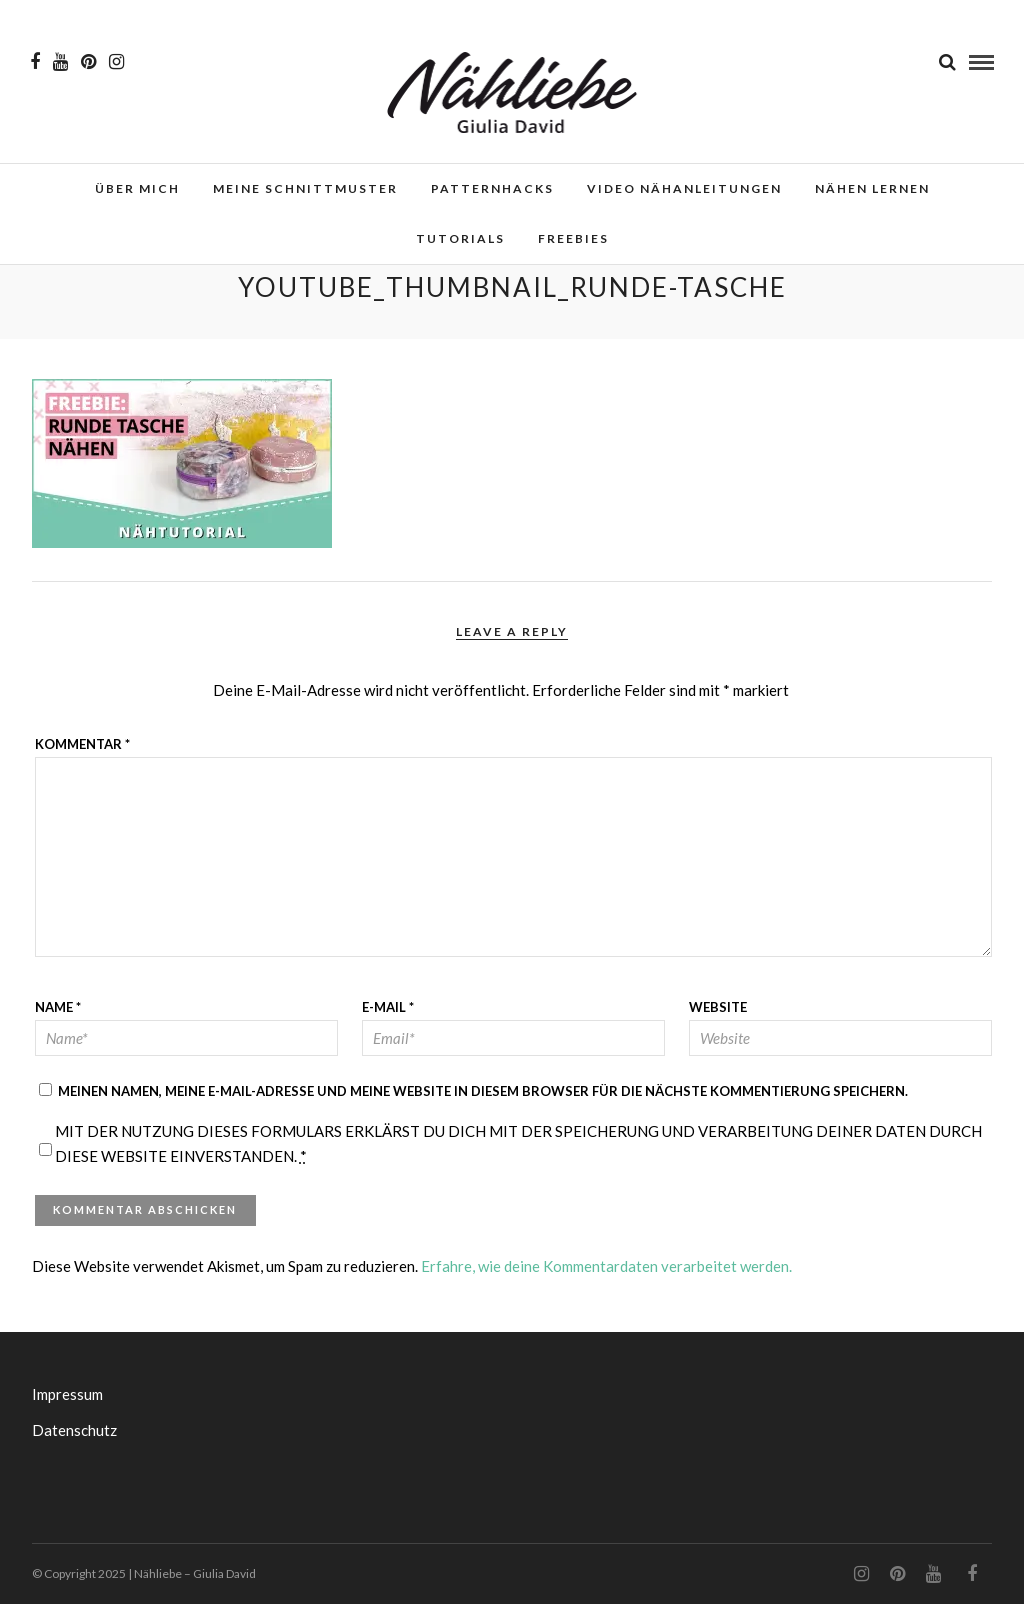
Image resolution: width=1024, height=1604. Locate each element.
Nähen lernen (872, 188)
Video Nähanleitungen (684, 188)
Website (718, 1007)
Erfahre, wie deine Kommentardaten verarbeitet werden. (606, 1266)
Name (58, 1007)
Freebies (573, 238)
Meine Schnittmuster (305, 188)
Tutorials (460, 238)
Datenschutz (74, 1430)
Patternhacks (492, 188)
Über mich (137, 188)
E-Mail (388, 1007)
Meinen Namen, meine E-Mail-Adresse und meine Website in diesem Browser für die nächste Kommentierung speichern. (483, 1091)
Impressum (67, 1394)
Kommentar (82, 744)
